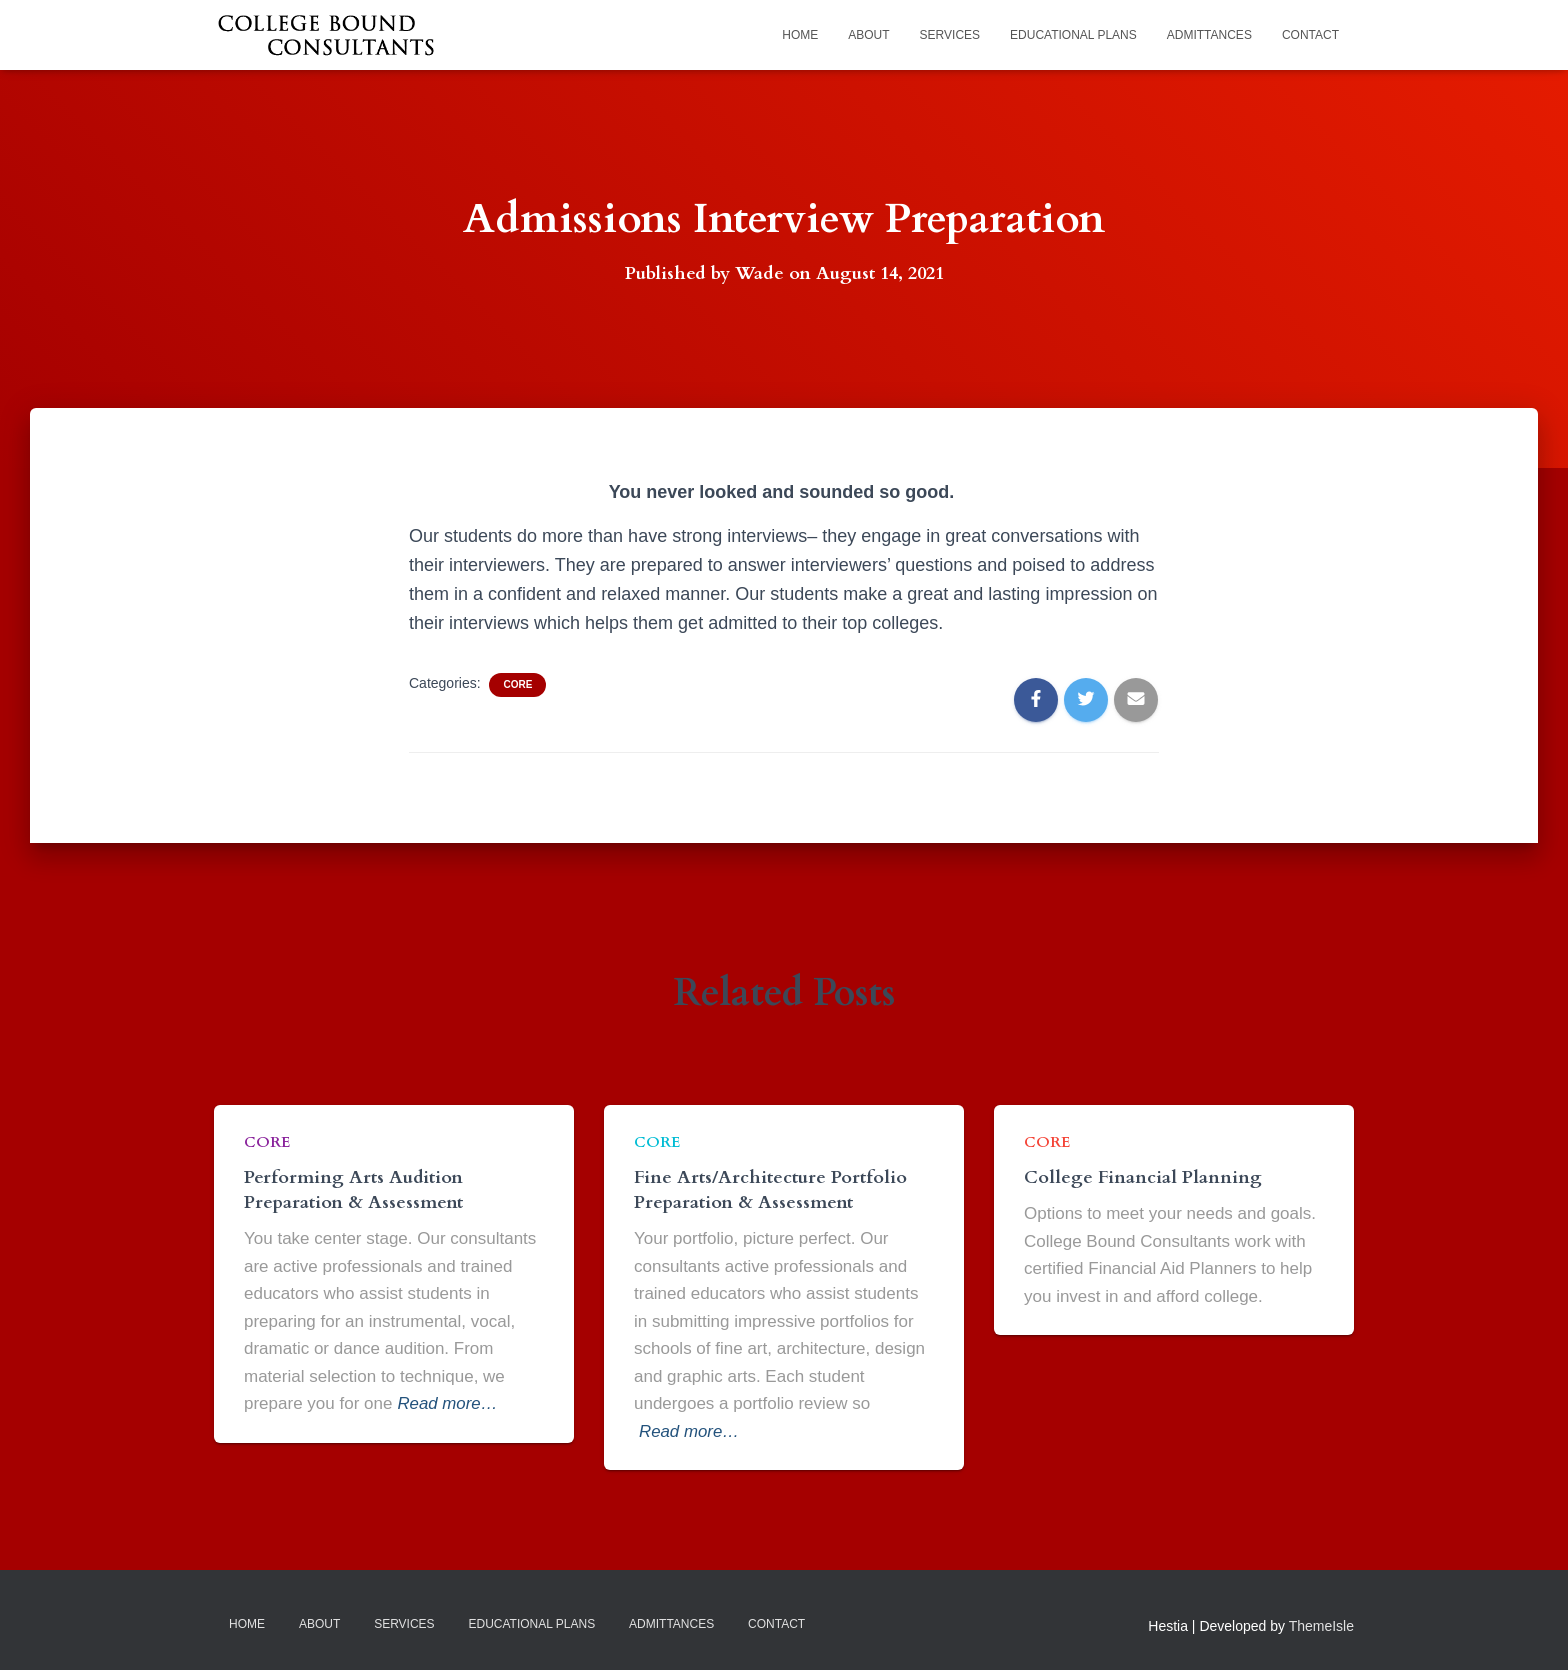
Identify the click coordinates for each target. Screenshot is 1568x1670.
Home (800, 35)
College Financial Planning (1143, 1176)
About (868, 35)
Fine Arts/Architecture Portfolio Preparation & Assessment (770, 1189)
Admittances (1209, 35)
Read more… (447, 1403)
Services (950, 35)
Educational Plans (1073, 35)
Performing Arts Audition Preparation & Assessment (353, 1189)
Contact (1310, 35)
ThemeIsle (1321, 1626)
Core (517, 684)
